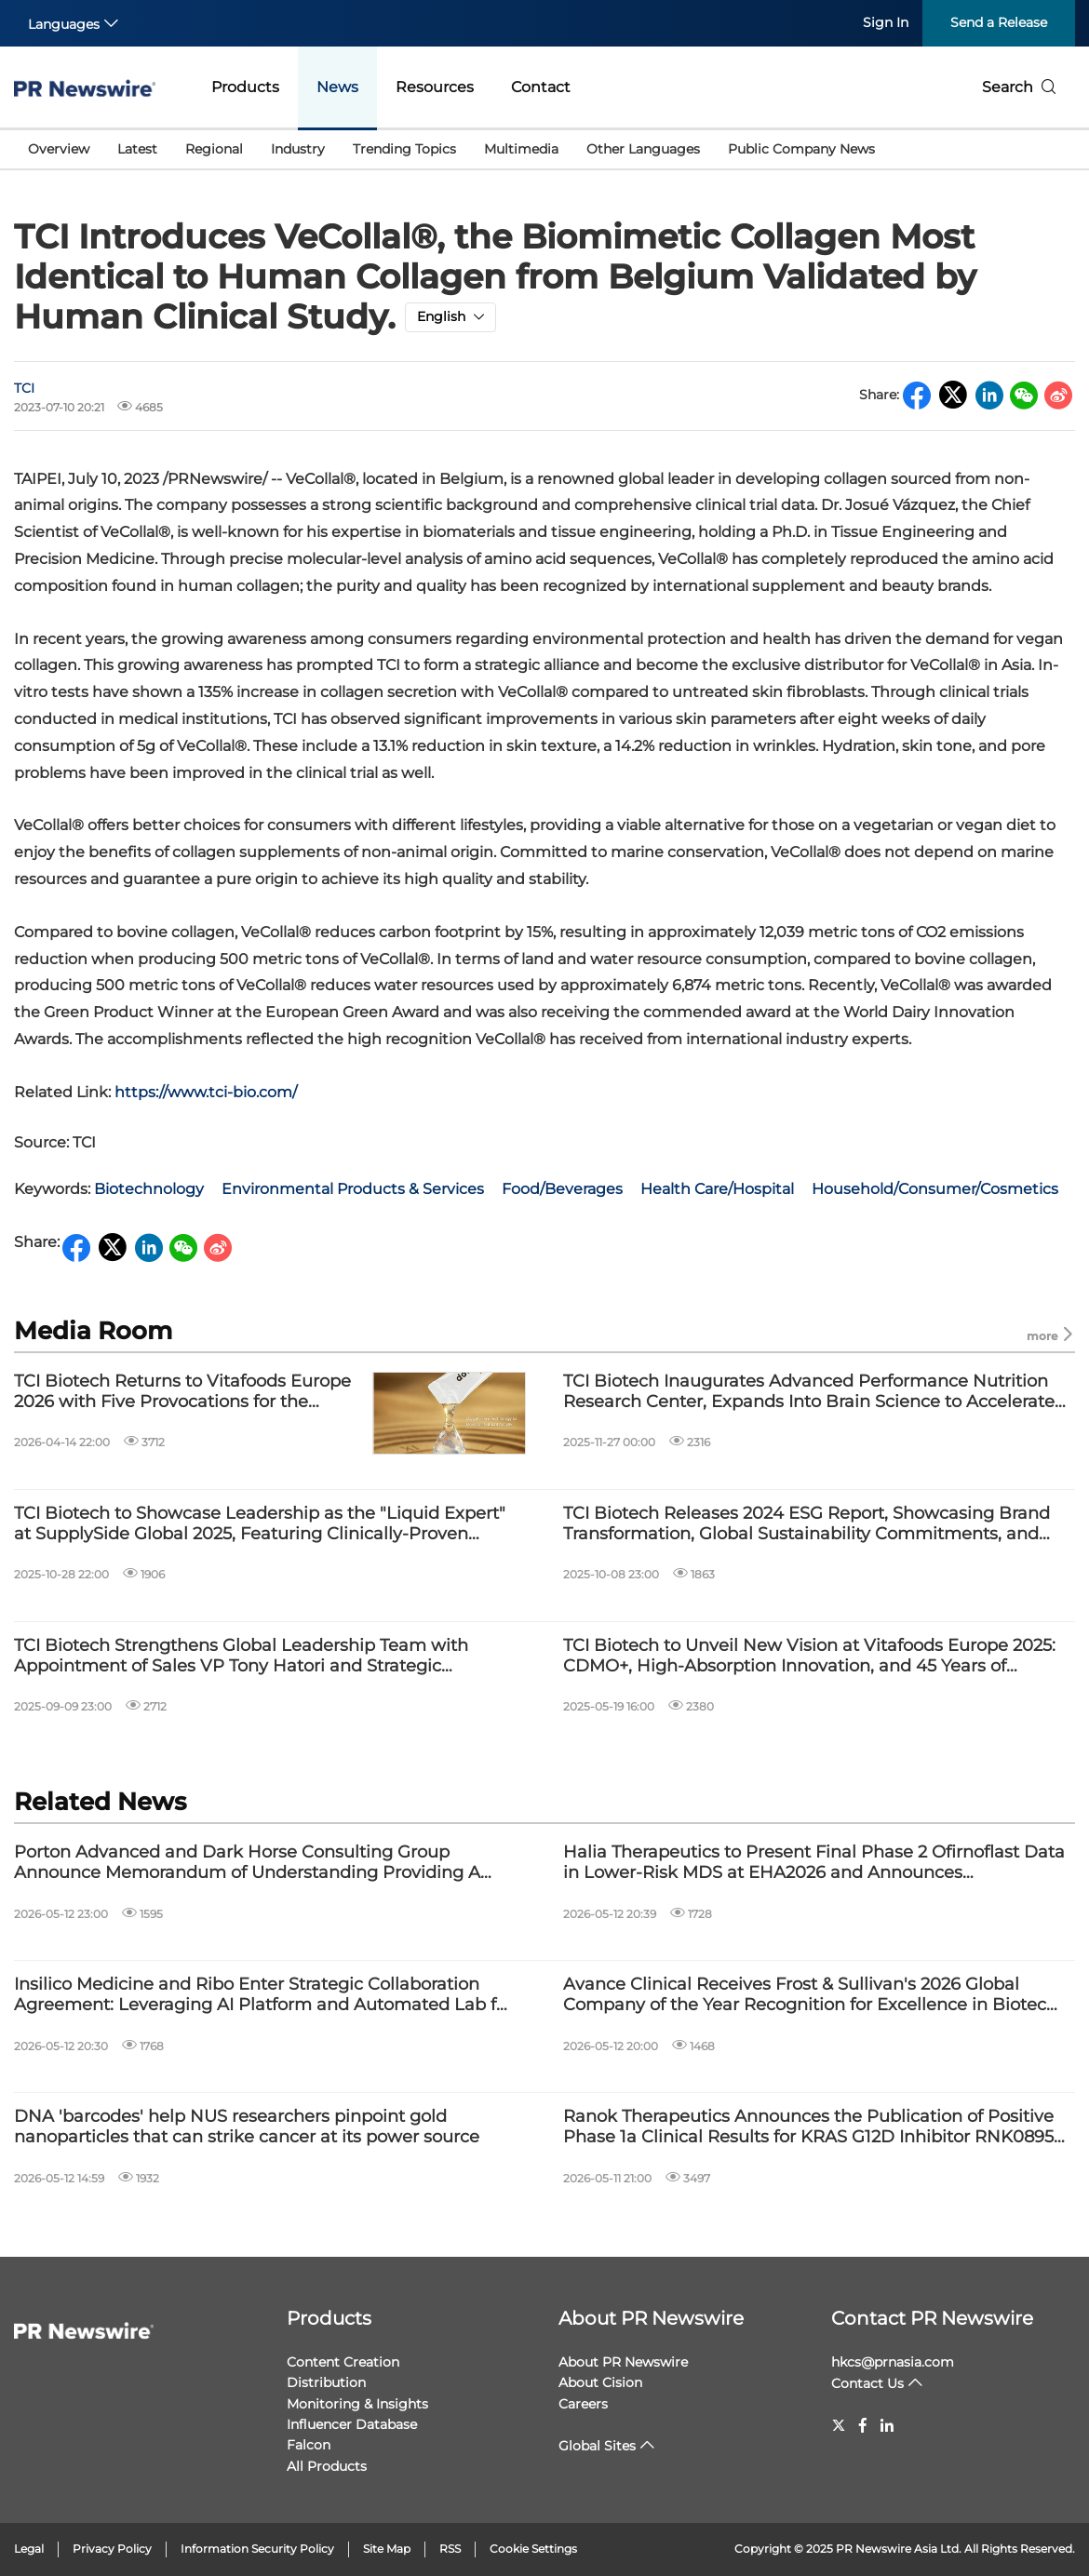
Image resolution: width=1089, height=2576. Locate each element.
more (1051, 1335)
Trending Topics (404, 149)
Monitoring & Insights (357, 2403)
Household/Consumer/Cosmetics (935, 1189)
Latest (137, 149)
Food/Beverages (562, 1189)
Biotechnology (149, 1189)
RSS (450, 2549)
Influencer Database (352, 2424)
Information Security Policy (257, 2549)
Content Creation (343, 2362)
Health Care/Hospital (717, 1189)
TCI (24, 388)
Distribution (326, 2382)
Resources (435, 87)
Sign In (885, 22)
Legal (29, 2549)
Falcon (308, 2444)
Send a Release (998, 22)
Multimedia (521, 149)
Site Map (386, 2549)
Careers (583, 2403)
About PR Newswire (651, 2318)
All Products (327, 2466)
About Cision (600, 2382)
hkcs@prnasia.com (892, 2362)
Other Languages (643, 149)
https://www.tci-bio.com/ (205, 1092)
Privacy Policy (112, 2549)
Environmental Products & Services (353, 1189)
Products (245, 87)
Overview (58, 149)
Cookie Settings (533, 2549)
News (337, 87)
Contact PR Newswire (932, 2318)
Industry (298, 149)
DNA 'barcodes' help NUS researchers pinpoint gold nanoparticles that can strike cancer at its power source (246, 2127)
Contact (541, 87)
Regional (214, 149)
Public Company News (801, 149)
